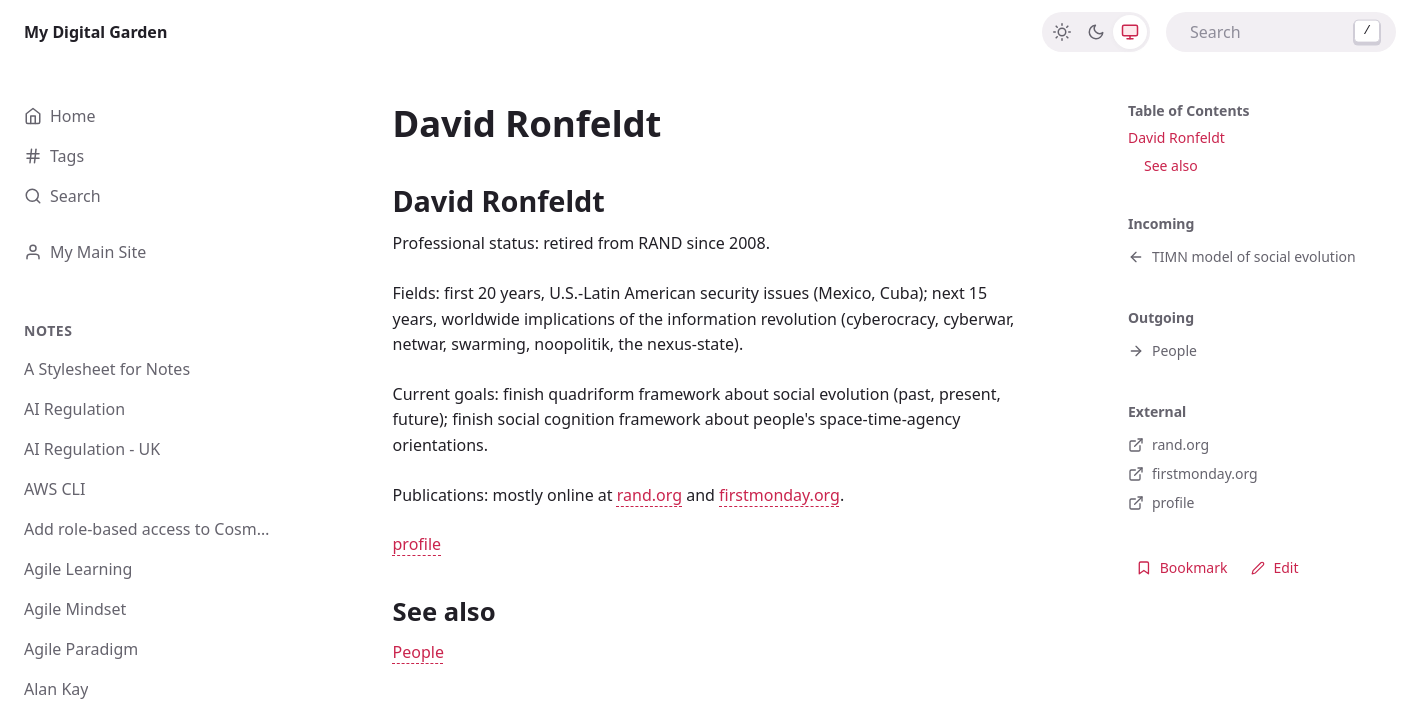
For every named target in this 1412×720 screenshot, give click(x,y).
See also (1171, 165)
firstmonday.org (779, 495)
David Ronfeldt (1176, 137)
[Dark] (1096, 32)
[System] (1130, 32)
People (418, 652)
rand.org (649, 495)
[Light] (1062, 32)
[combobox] (1281, 32)
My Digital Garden (95, 32)
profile (417, 544)
